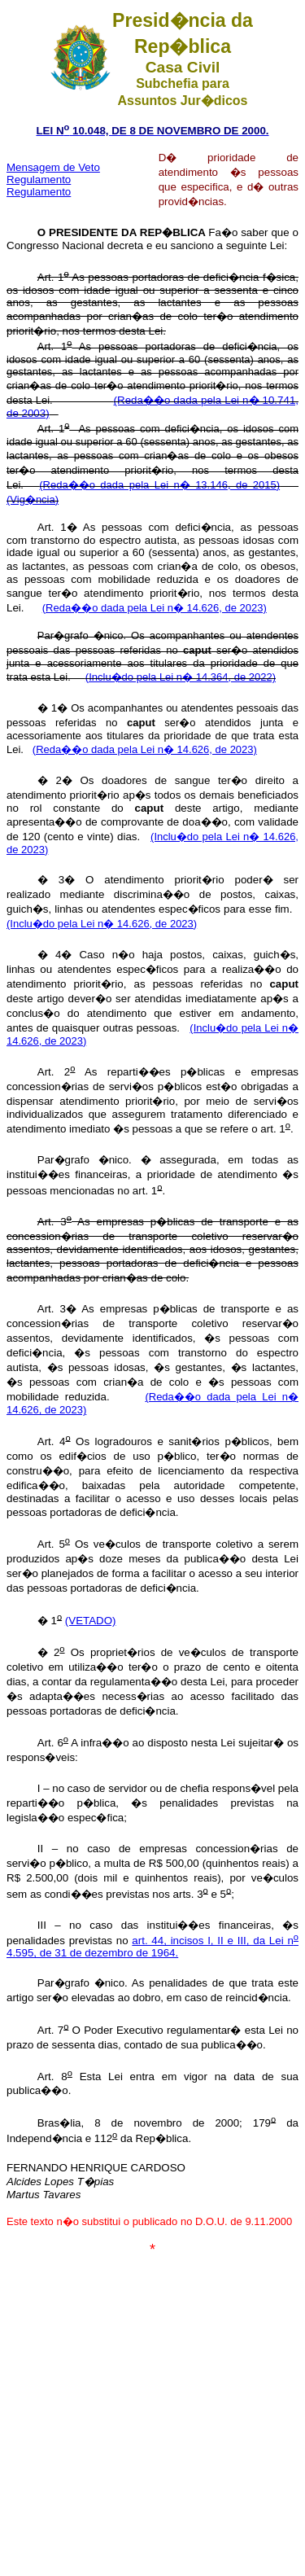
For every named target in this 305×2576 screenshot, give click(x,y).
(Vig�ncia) (33, 499)
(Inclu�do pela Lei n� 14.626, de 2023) (102, 924)
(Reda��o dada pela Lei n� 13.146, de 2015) (159, 485)
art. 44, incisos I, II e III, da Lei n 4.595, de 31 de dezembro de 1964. (152, 1946)
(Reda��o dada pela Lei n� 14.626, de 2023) (154, 608)
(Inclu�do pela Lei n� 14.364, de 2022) (180, 677)
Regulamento (39, 192)
